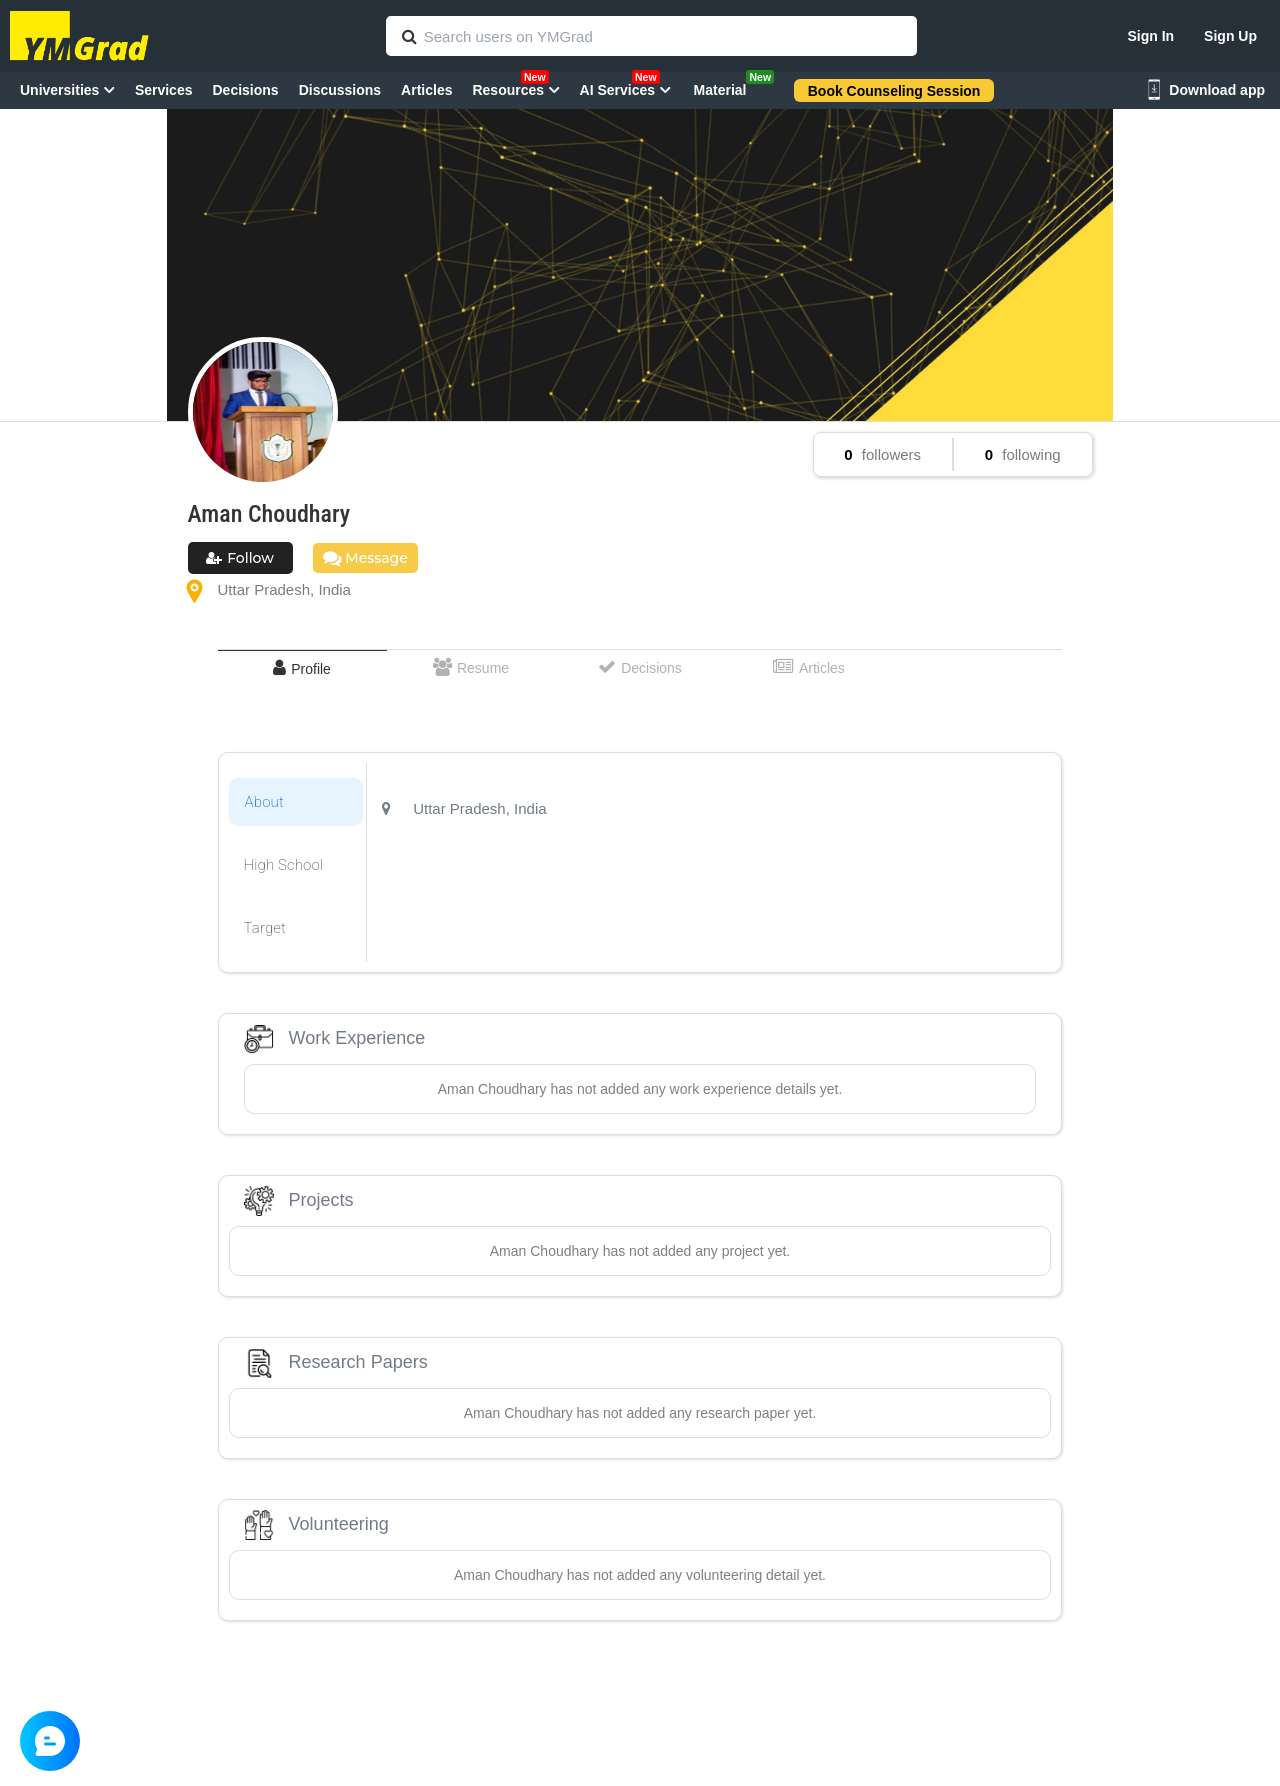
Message (365, 558)
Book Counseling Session (894, 91)
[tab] (302, 668)
